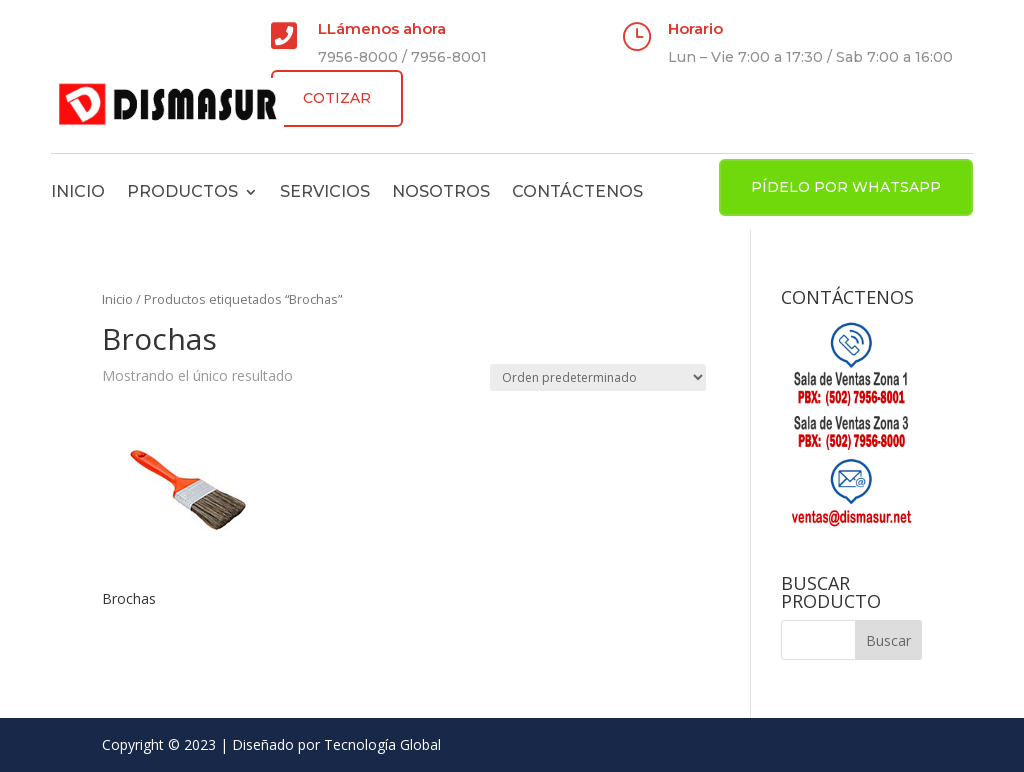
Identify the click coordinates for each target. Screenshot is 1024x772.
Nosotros (441, 191)
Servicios (325, 191)
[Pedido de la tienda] (598, 377)
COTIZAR (337, 98)
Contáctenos (577, 191)
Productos (182, 191)
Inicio (78, 191)
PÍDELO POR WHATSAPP (846, 187)
